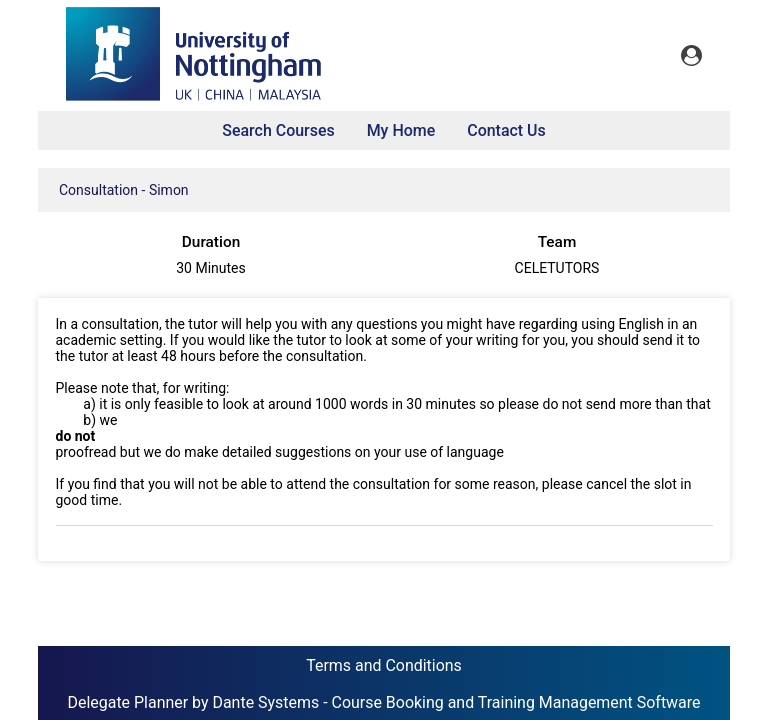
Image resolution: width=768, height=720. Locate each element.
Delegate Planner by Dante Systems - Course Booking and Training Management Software (383, 702)
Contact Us (506, 130)
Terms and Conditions (384, 665)
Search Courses (278, 130)
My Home (401, 130)
